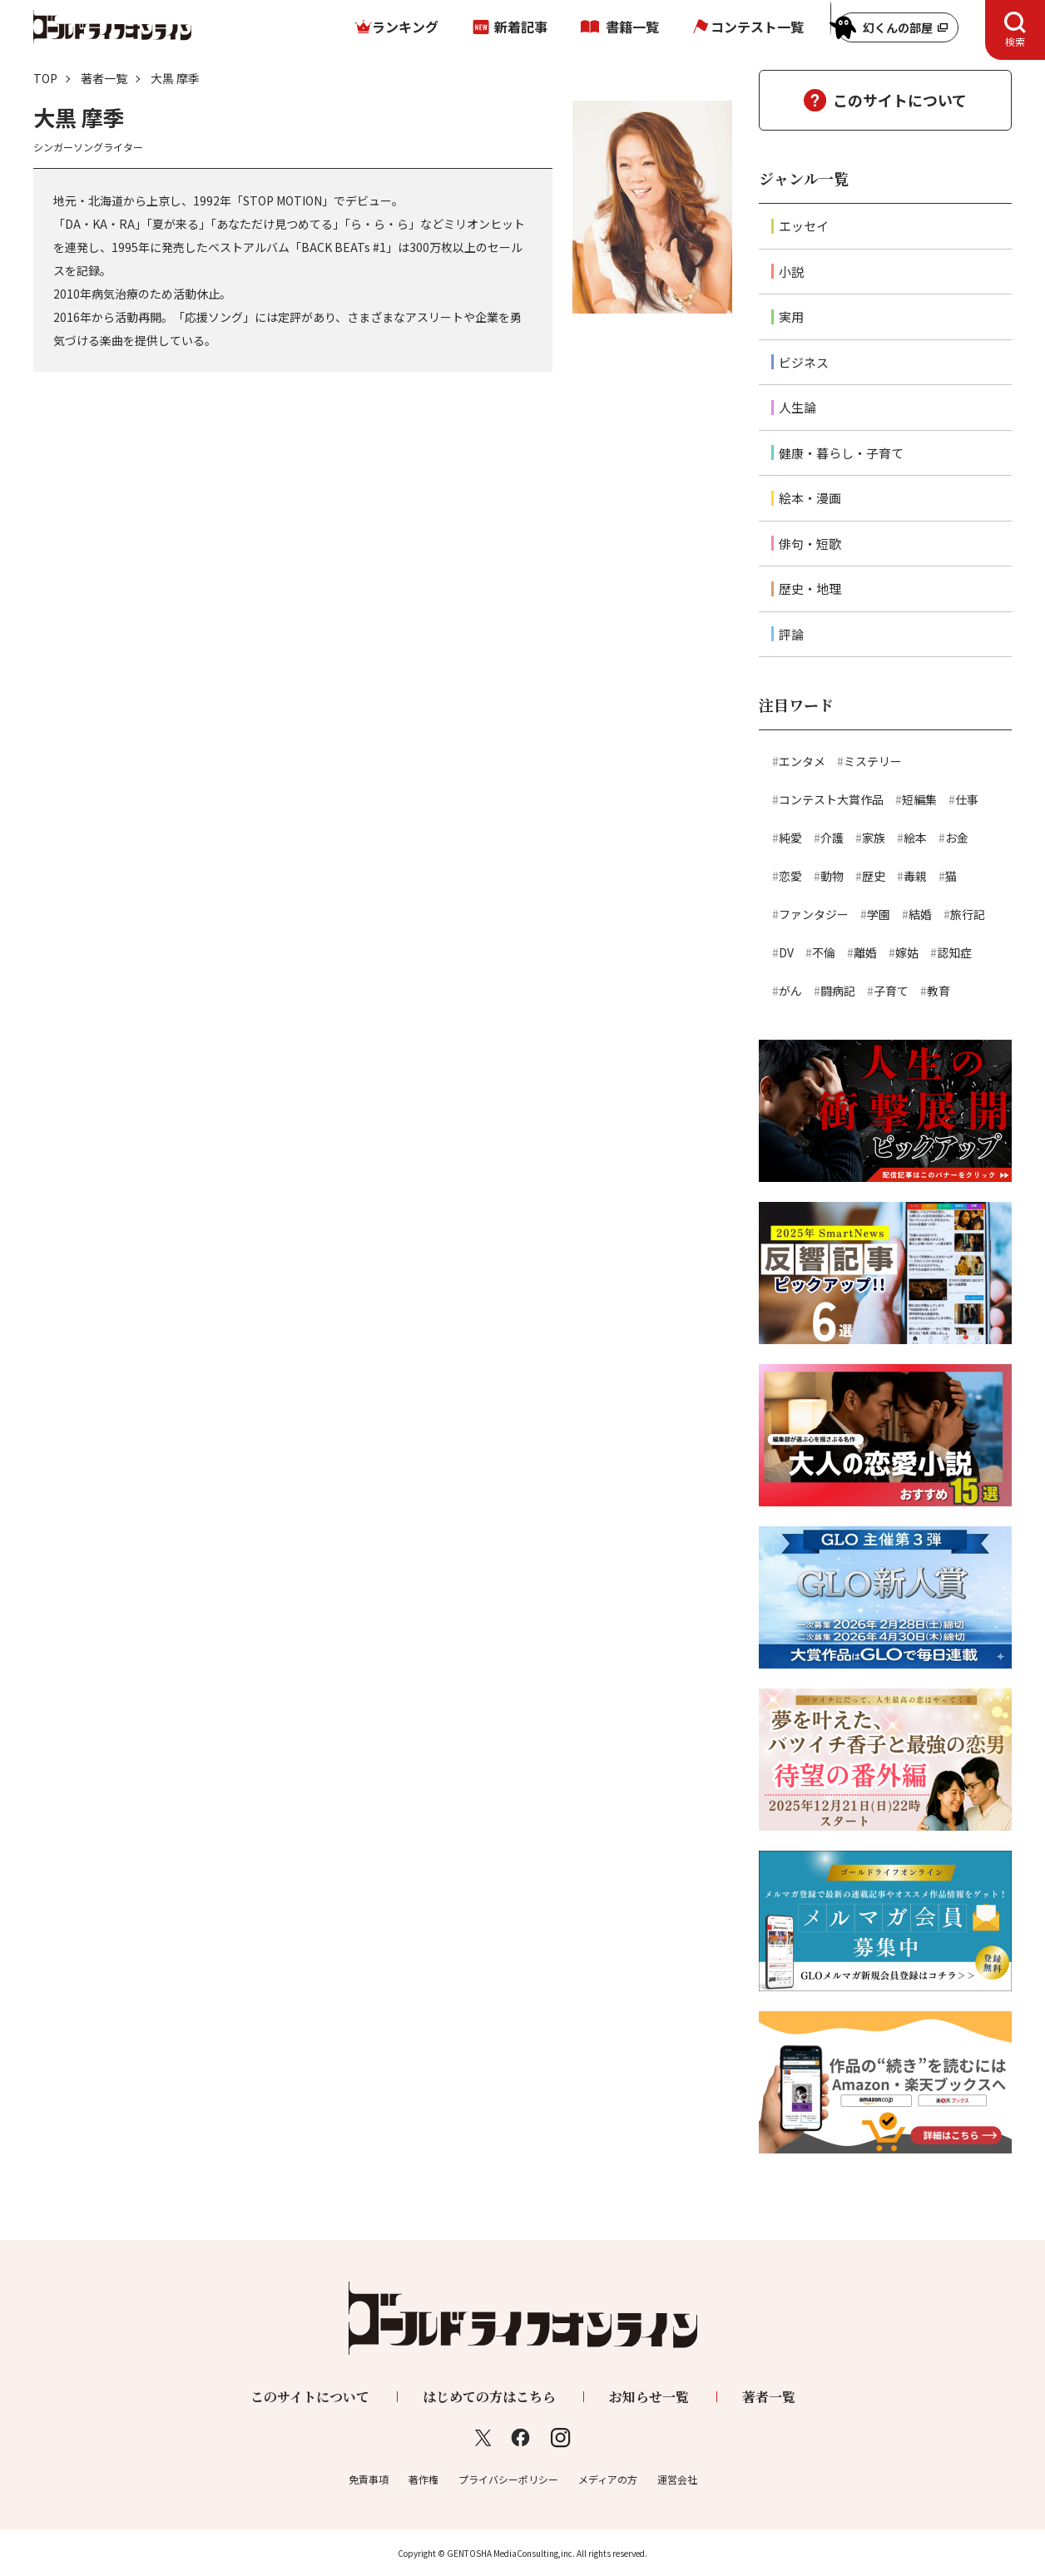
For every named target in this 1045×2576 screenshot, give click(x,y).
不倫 (823, 952)
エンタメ (802, 761)
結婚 (920, 914)
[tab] (1015, 30)
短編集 (919, 799)
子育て (891, 990)
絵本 (915, 837)
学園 (878, 914)
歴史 (873, 876)
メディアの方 (607, 2479)
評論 (791, 634)
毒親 (915, 876)
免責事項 (369, 2479)
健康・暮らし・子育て (841, 453)
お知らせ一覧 (649, 2396)
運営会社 (677, 2479)
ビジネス (804, 362)
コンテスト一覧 (757, 27)
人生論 (797, 407)
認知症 (954, 952)
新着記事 (520, 27)
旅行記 (967, 914)
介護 (832, 837)
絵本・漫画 (810, 498)
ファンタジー (814, 914)
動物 (832, 876)
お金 (956, 837)
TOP (45, 78)
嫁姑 (907, 952)
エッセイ (804, 226)
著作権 (423, 2479)
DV (786, 952)
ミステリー (873, 761)
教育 (938, 990)
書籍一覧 (632, 27)
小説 (791, 271)
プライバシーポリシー (508, 2479)
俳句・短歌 (810, 543)
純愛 (790, 837)
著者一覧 (104, 78)
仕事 (966, 799)
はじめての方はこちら (489, 2396)
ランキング (405, 27)
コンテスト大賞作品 (831, 799)
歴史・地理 (810, 588)
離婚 (865, 952)
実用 (791, 316)
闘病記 (837, 990)
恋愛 (790, 876)
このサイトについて (900, 100)
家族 (873, 837)
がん (790, 990)
